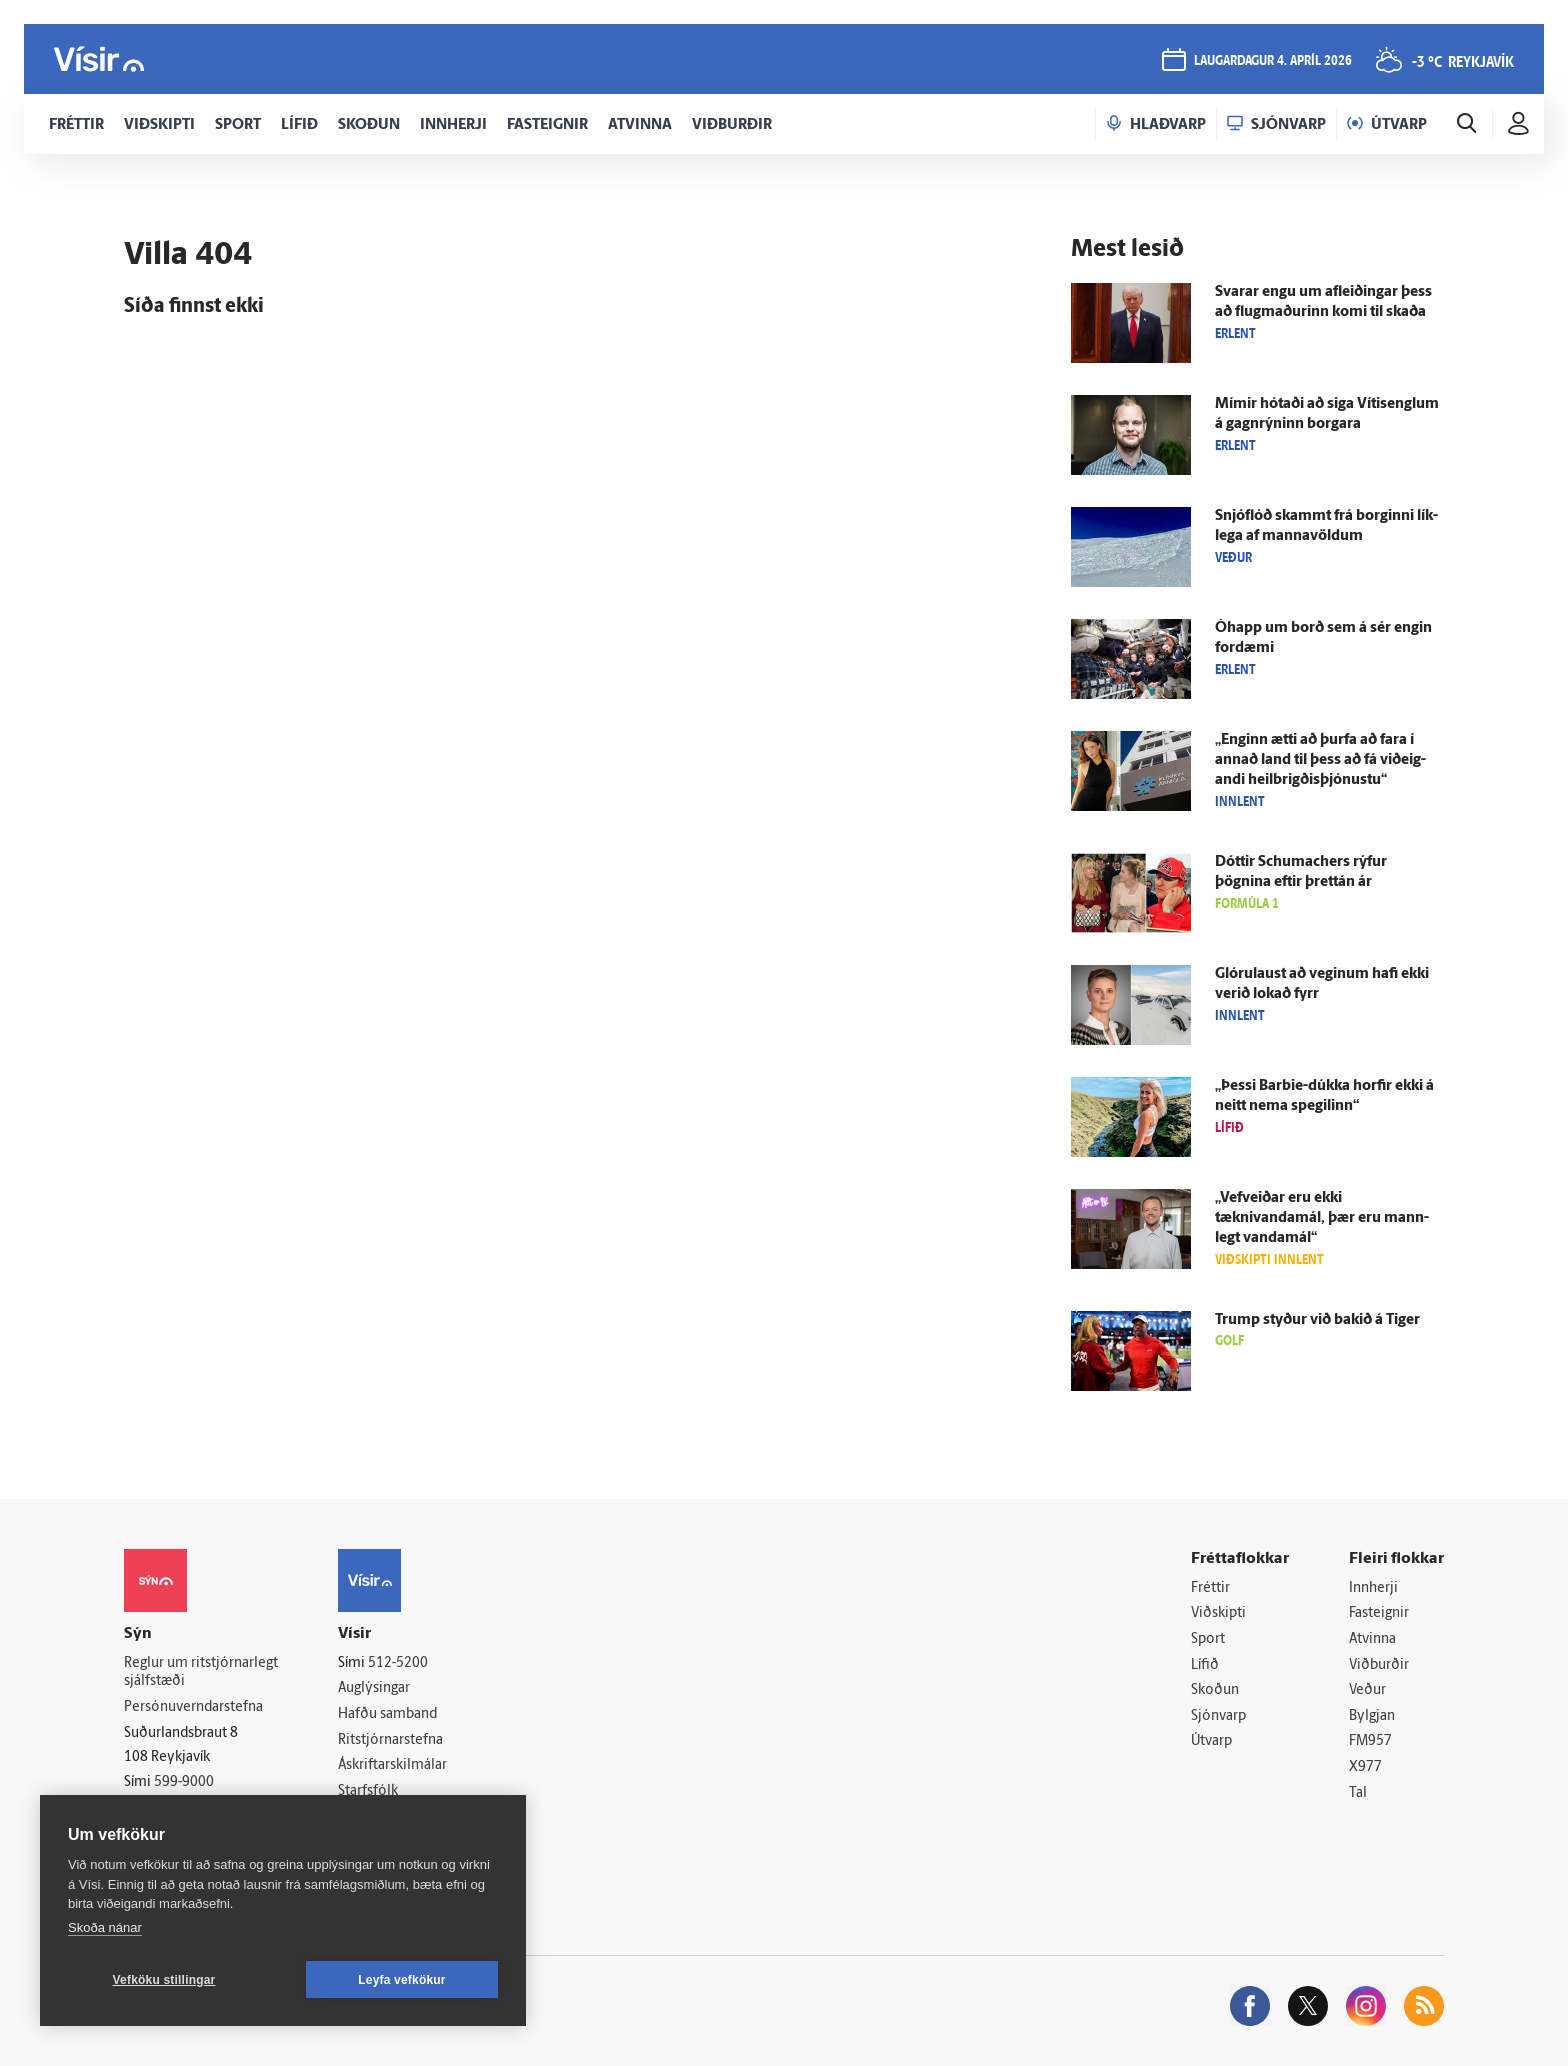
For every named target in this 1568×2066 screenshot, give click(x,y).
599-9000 (184, 1782)
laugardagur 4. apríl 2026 (1273, 61)
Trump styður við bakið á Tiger (1317, 1320)
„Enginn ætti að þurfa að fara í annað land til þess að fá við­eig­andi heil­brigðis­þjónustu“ (1320, 760)
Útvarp (1211, 1741)
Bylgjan (1372, 1716)
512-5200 (398, 1663)
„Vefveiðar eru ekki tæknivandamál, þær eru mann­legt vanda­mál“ (1322, 1218)
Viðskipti (1218, 1613)
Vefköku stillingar (164, 1980)
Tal (1358, 1793)
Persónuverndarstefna (193, 1707)
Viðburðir (1379, 1665)
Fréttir (1210, 1588)
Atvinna (1372, 1639)
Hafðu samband (387, 1714)
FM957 (1370, 1741)
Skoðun (1215, 1690)
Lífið (1205, 1665)
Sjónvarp (1218, 1716)
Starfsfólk (368, 1791)
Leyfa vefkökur (402, 1980)
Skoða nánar (105, 1927)
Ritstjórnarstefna (390, 1740)
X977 (1365, 1767)
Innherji (1373, 1588)
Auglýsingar (374, 1688)
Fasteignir (1379, 1613)
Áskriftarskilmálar (392, 1765)
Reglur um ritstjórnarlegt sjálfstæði (201, 1673)
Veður (1367, 1690)
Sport (1208, 1639)
